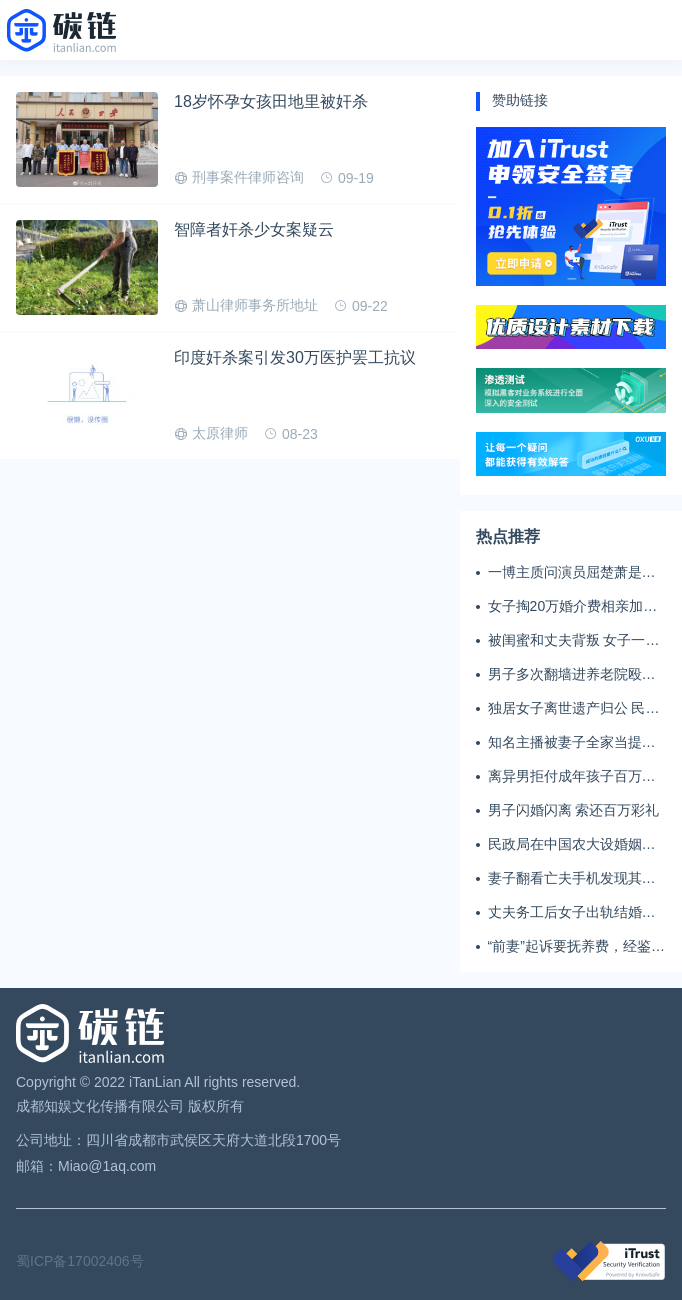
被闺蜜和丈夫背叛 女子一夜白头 (574, 641)
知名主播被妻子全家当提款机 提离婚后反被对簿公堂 (572, 743)
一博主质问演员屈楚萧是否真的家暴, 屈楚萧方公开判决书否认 (576, 573)
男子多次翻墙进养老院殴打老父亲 (572, 675)
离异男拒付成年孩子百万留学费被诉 (572, 777)
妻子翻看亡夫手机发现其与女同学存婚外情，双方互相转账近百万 (572, 879)
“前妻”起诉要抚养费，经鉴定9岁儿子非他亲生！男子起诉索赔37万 (576, 947)
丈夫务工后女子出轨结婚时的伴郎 (572, 913)
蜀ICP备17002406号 (80, 1261)
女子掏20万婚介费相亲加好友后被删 (573, 607)
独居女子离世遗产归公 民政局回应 (574, 709)
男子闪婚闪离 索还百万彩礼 (574, 810)
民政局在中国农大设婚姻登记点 (572, 845)
